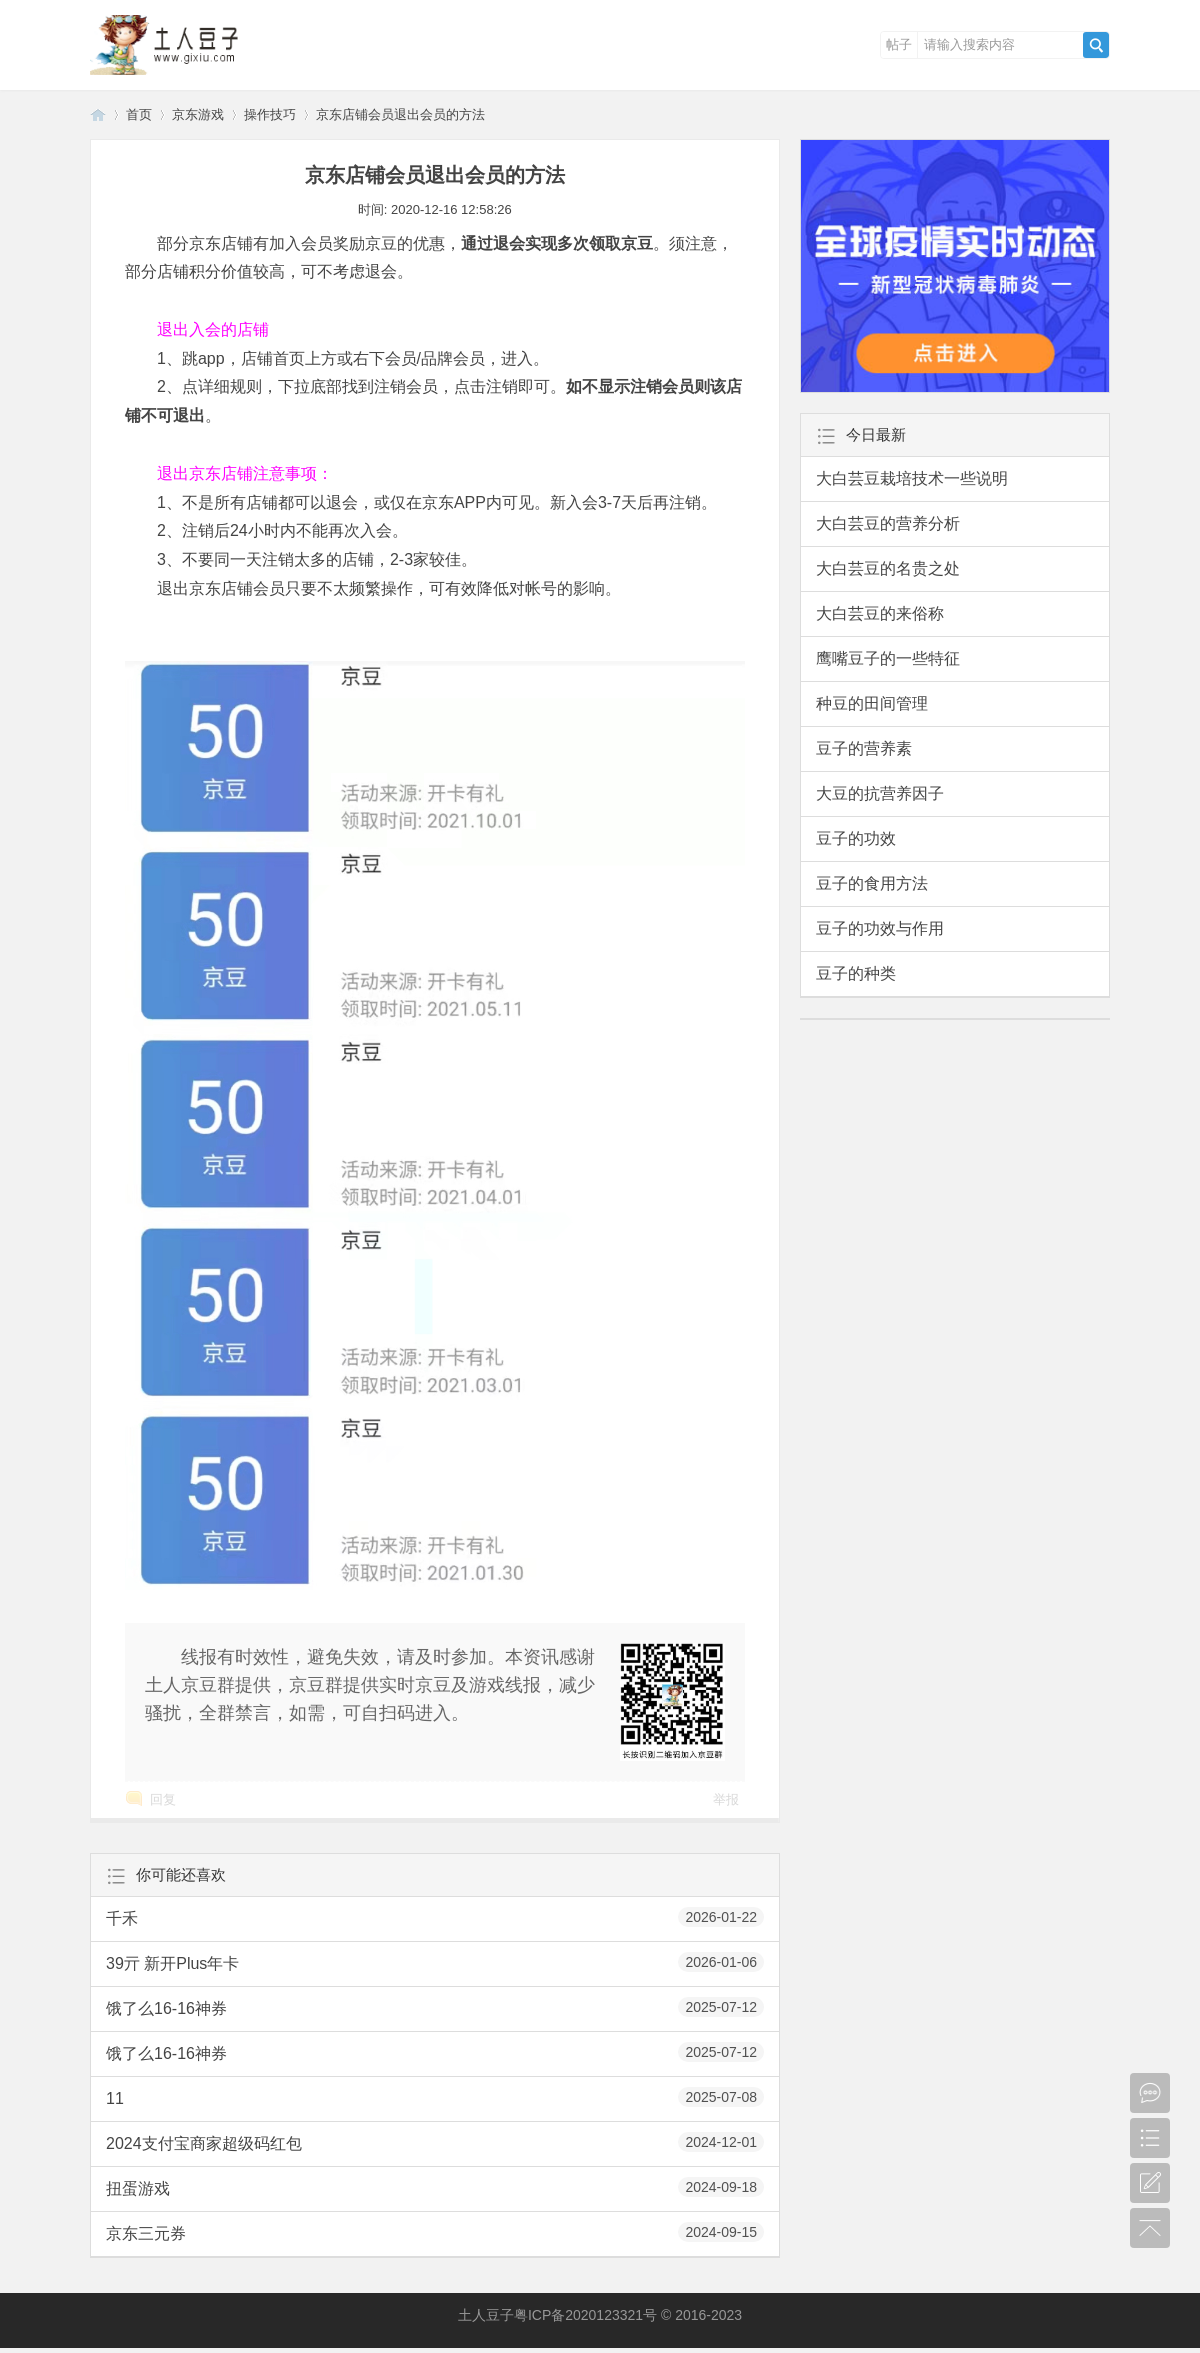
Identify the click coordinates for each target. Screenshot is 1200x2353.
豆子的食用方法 (872, 883)
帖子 (899, 44)
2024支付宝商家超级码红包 (435, 2142)
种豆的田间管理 (872, 703)
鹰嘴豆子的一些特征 (888, 658)
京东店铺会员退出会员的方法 (400, 114)
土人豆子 (98, 114)
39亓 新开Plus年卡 (435, 1962)
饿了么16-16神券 (435, 2007)
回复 (163, 1799)
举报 (726, 1799)
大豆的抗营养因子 (880, 793)
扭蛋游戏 (435, 2187)
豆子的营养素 (864, 748)
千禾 (435, 1917)
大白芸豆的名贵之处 (888, 568)
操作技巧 (270, 114)
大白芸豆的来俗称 (880, 613)
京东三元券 (435, 2232)
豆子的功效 (856, 838)
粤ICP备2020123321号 (585, 2315)
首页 (139, 114)
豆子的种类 (856, 973)
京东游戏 (198, 114)
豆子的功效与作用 (880, 928)
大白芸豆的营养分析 (888, 523)
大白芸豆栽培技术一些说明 (912, 478)
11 (435, 2097)
